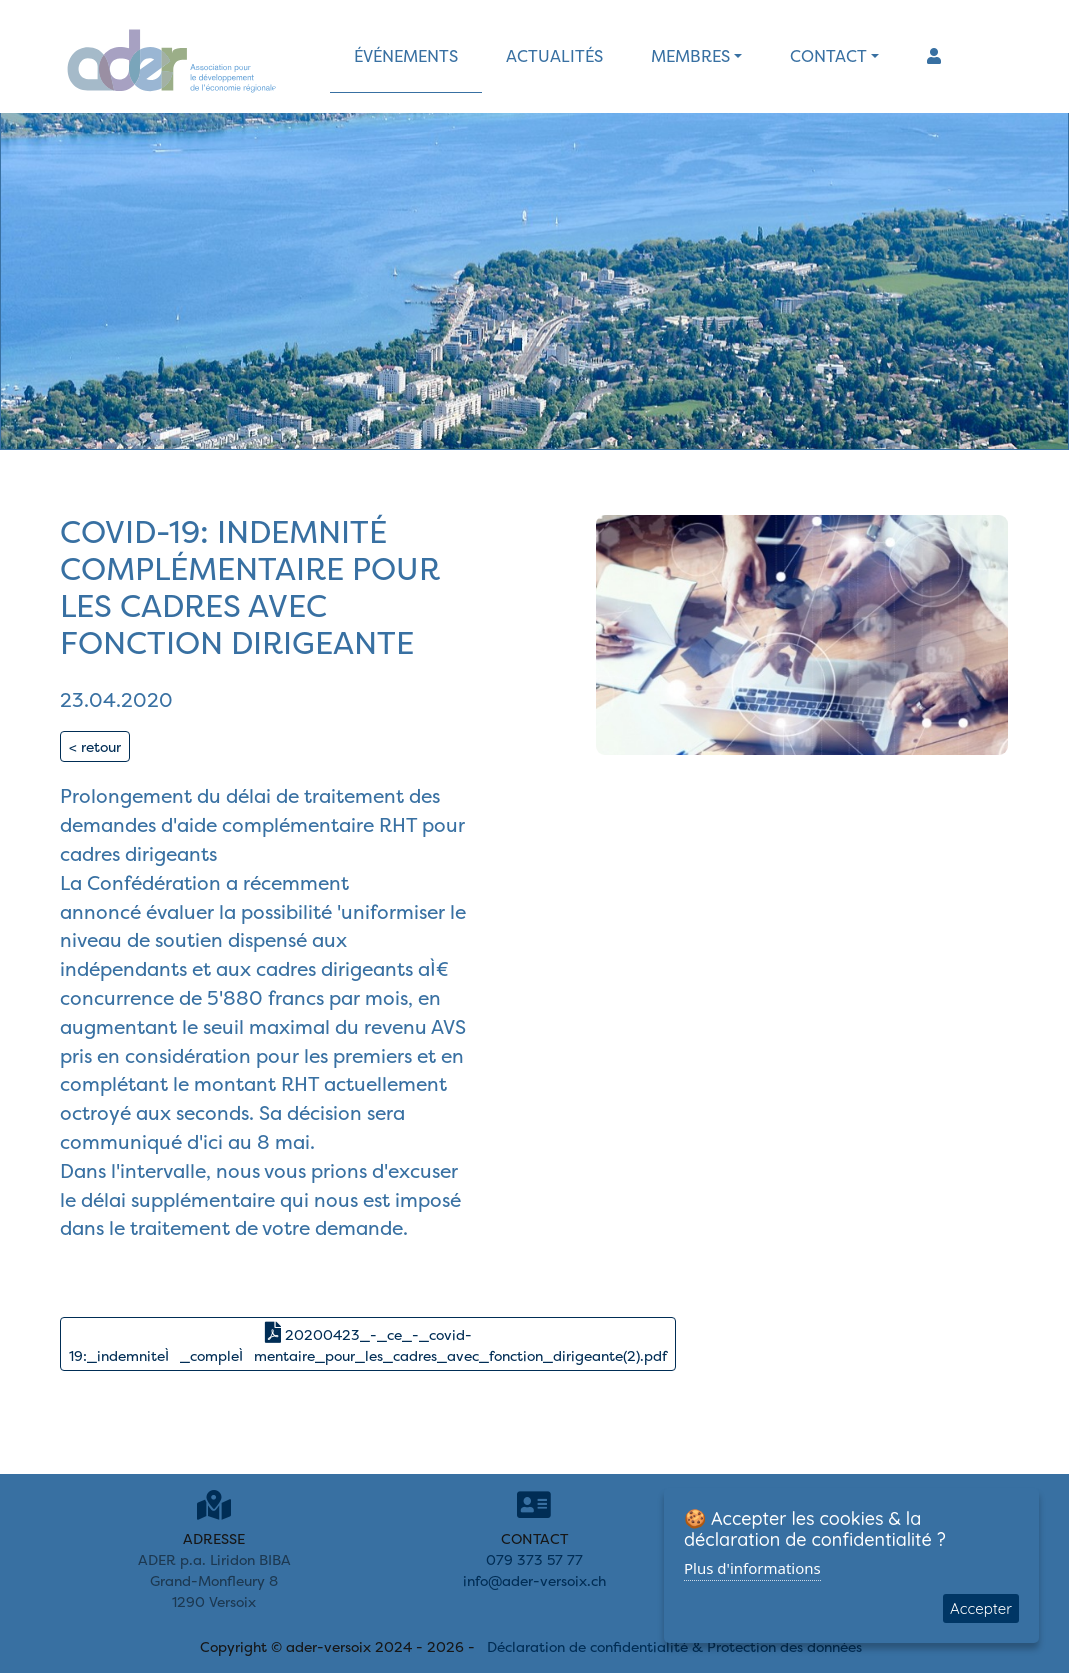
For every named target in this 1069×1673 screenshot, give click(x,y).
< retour (95, 746)
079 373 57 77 (534, 1559)
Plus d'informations (752, 1568)
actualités (554, 56)
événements (406, 56)
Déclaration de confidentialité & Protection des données (674, 1646)
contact (828, 56)
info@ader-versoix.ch (534, 1580)
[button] (934, 56)
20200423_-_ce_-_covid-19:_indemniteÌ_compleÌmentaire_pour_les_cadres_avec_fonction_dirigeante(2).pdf (368, 1343)
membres (690, 56)
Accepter (981, 1608)
